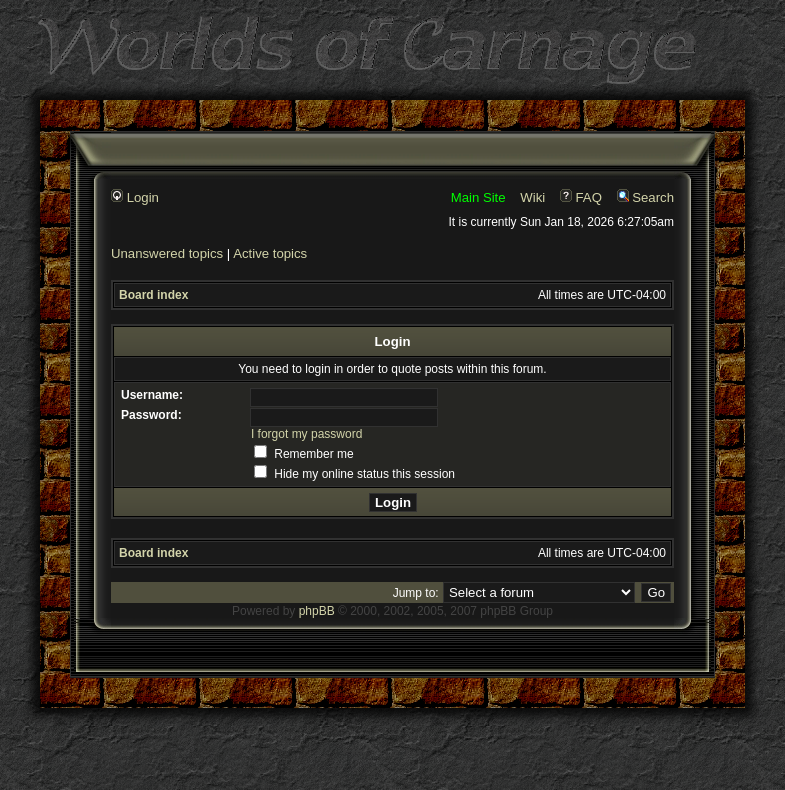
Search (645, 197)
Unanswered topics (167, 253)
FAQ (581, 197)
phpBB (317, 611)
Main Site (478, 197)
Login (135, 197)
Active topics (270, 253)
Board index (153, 295)
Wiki (532, 197)
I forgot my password (306, 434)
